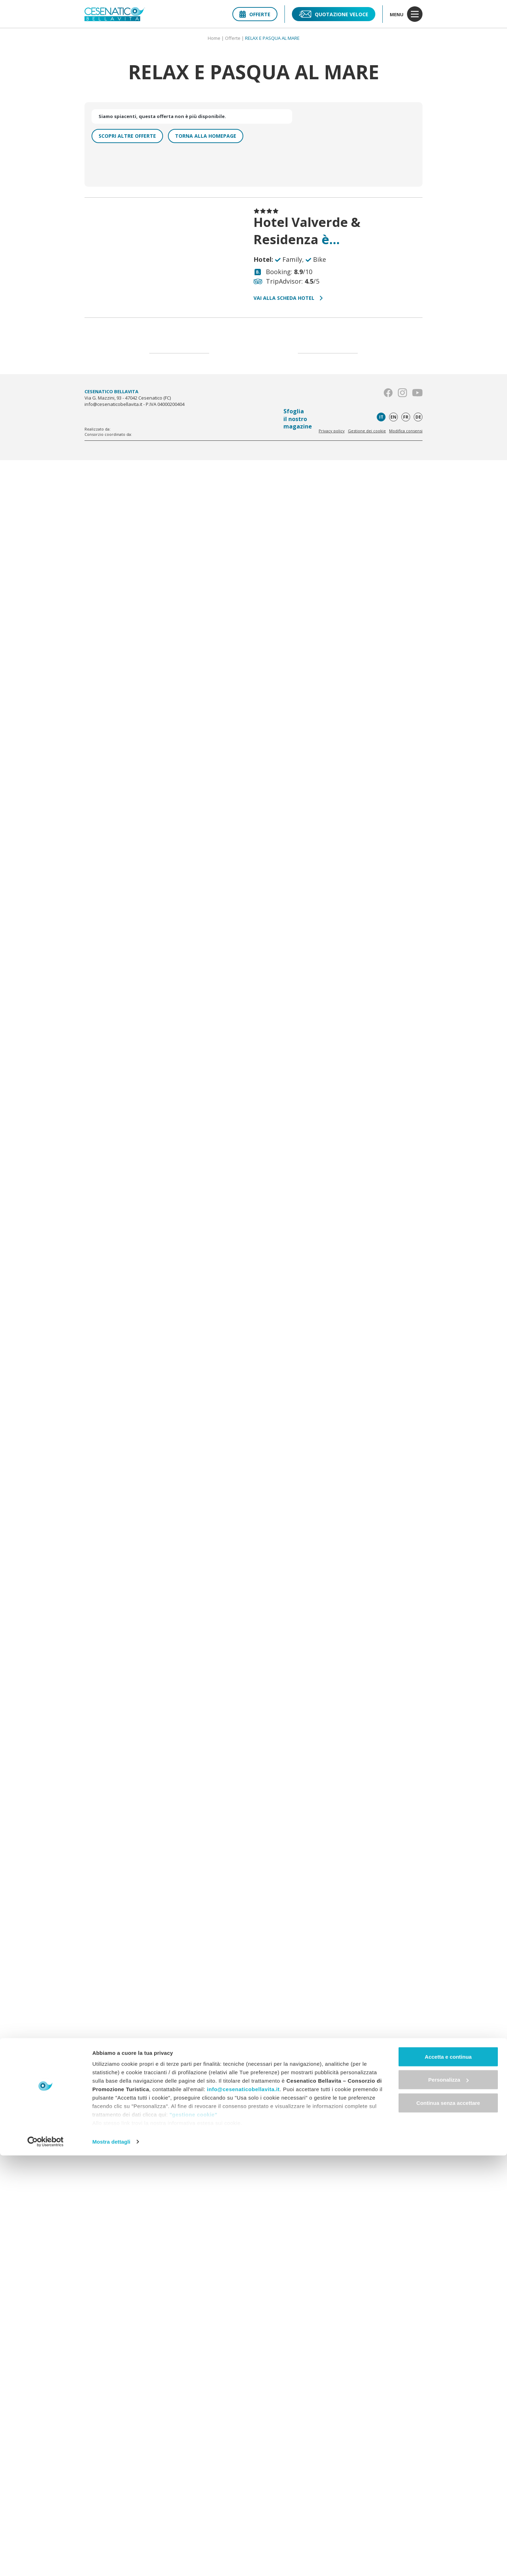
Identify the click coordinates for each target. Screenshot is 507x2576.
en (393, 417)
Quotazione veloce (333, 14)
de (418, 417)
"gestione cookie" (193, 2535)
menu (406, 14)
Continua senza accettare (448, 2523)
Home (214, 38)
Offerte (254, 14)
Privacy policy (332, 430)
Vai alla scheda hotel (288, 298)
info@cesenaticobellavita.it (243, 2510)
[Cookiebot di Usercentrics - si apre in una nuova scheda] (45, 2562)
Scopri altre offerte (127, 135)
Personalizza (448, 2500)
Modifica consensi (406, 430)
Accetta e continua (448, 2477)
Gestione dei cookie (367, 430)
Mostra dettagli (111, 2562)
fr (405, 417)
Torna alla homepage (205, 135)
